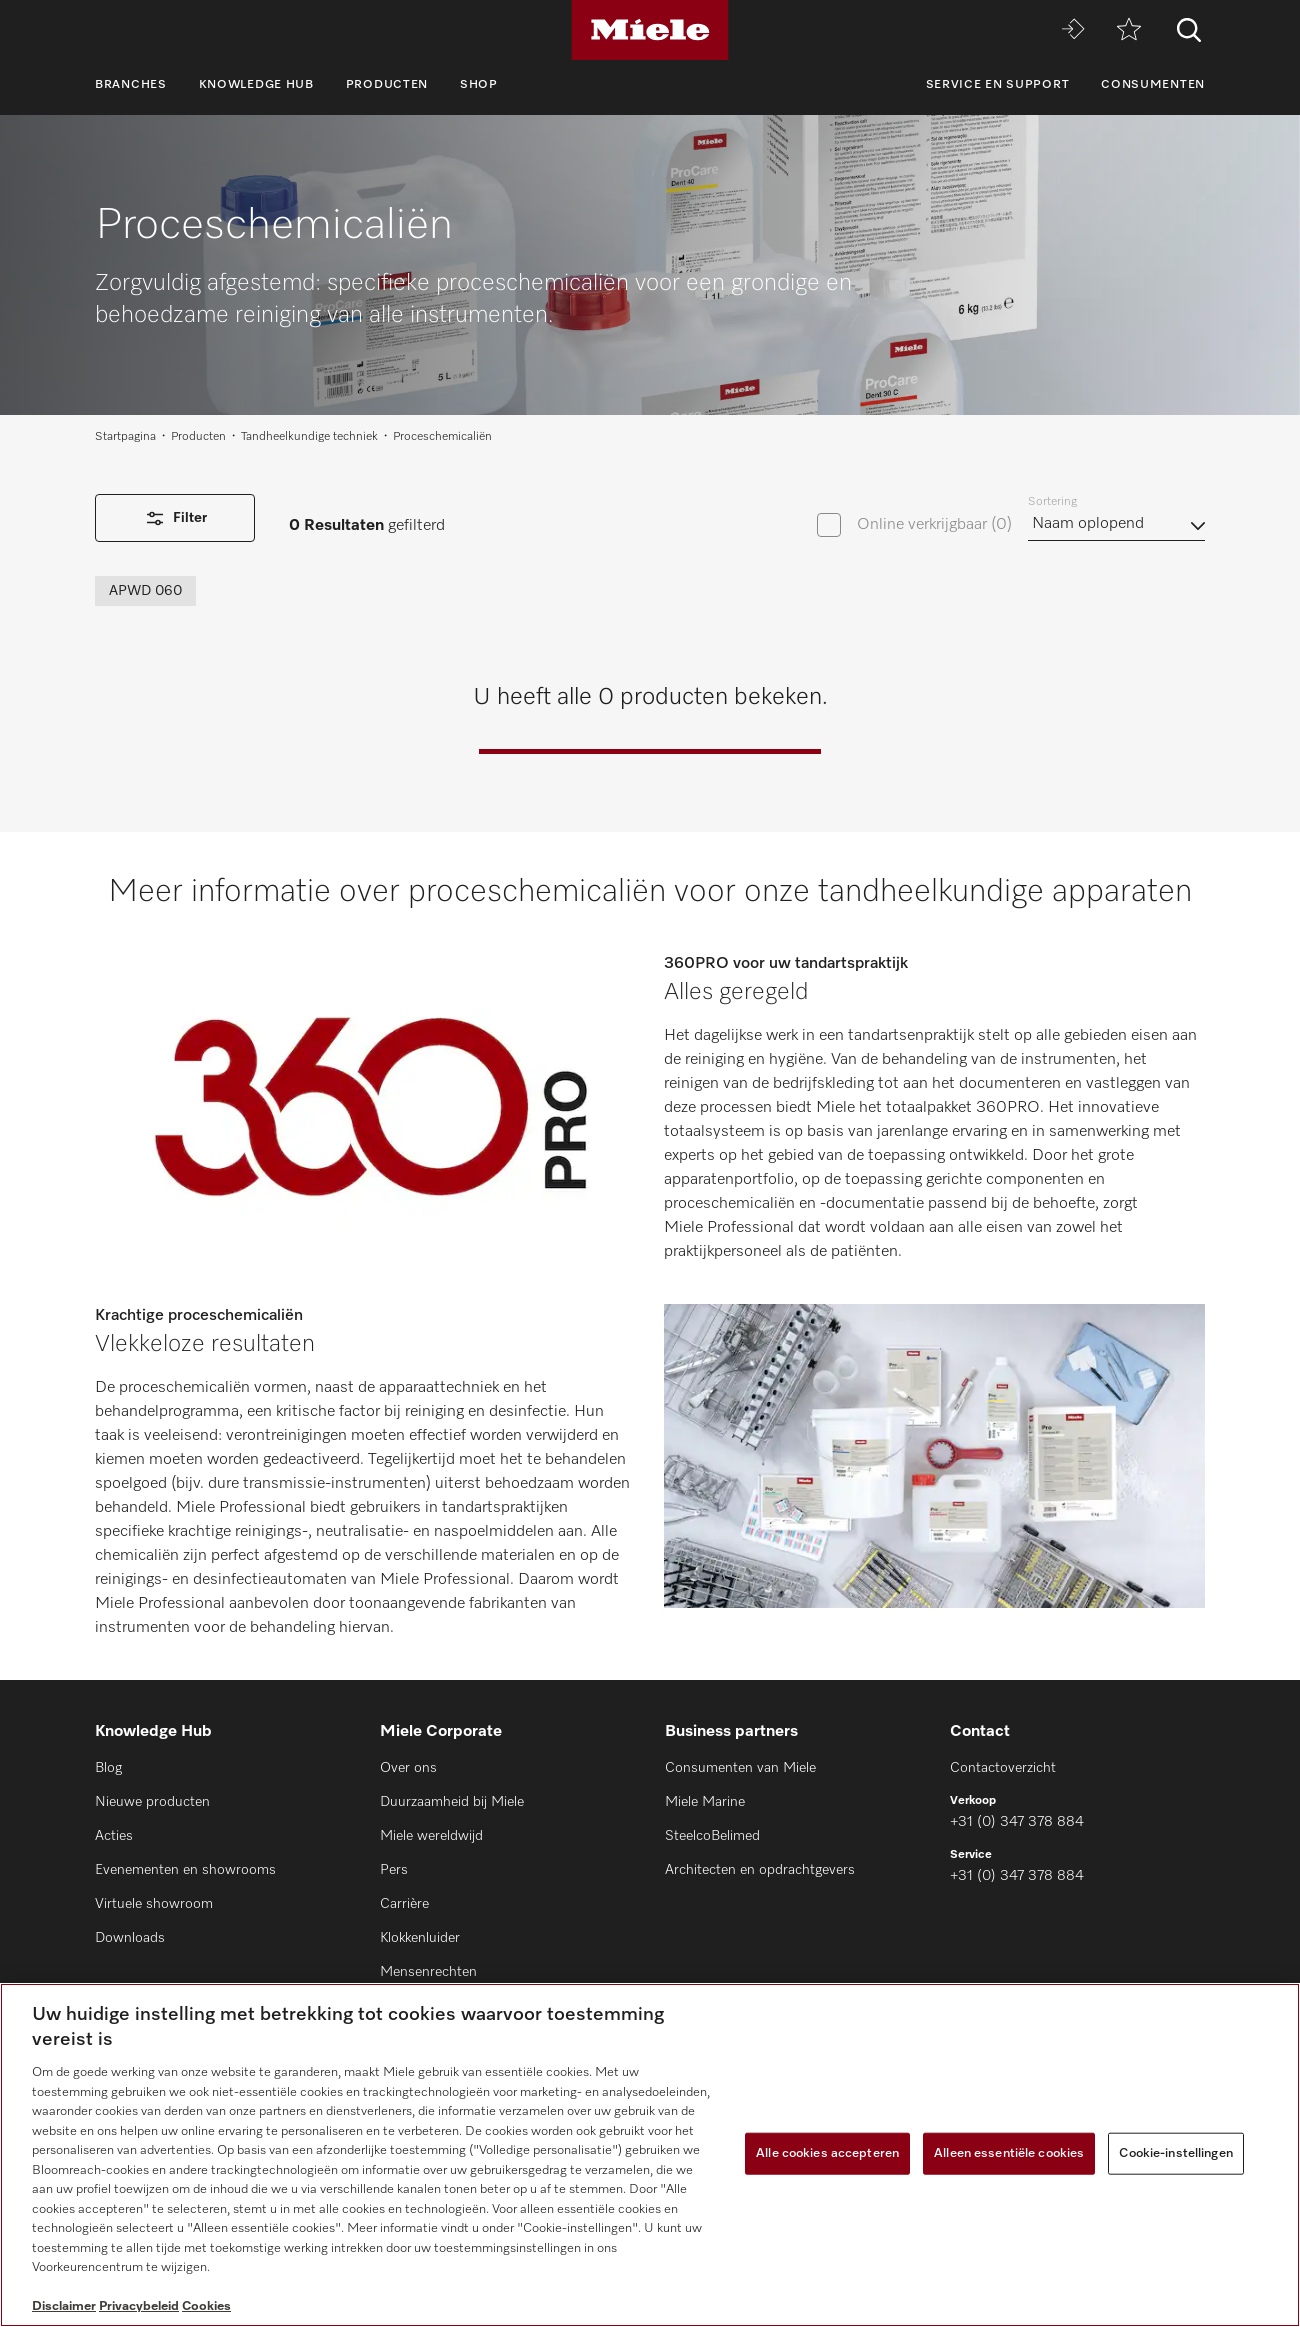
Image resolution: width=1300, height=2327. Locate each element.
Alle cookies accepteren (827, 2153)
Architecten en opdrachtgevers (760, 1870)
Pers (394, 1870)
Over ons (408, 1768)
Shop (479, 85)
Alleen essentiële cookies (1009, 2153)
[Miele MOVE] (1073, 30)
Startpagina (125, 437)
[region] (650, 2155)
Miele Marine (705, 1802)
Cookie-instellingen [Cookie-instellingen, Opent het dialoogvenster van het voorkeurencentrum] (1175, 2153)
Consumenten (1153, 85)
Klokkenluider (420, 1938)
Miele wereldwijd (431, 1836)
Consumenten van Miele (740, 1768)
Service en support (998, 85)
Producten (387, 85)
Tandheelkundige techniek (309, 437)
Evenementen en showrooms (185, 1870)
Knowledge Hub (256, 85)
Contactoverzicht (1003, 1768)
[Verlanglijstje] (1129, 30)
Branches (131, 85)
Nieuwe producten (152, 1802)
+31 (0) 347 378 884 (1017, 1822)
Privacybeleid (139, 2306)
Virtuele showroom (154, 1904)
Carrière (404, 1904)
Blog (108, 1768)
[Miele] (650, 30)
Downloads (130, 1938)
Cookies (206, 2306)
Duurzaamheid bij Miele (452, 1802)
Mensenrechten (428, 1972)
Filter (175, 518)
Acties (114, 1836)
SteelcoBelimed (712, 1836)
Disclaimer (64, 2306)
